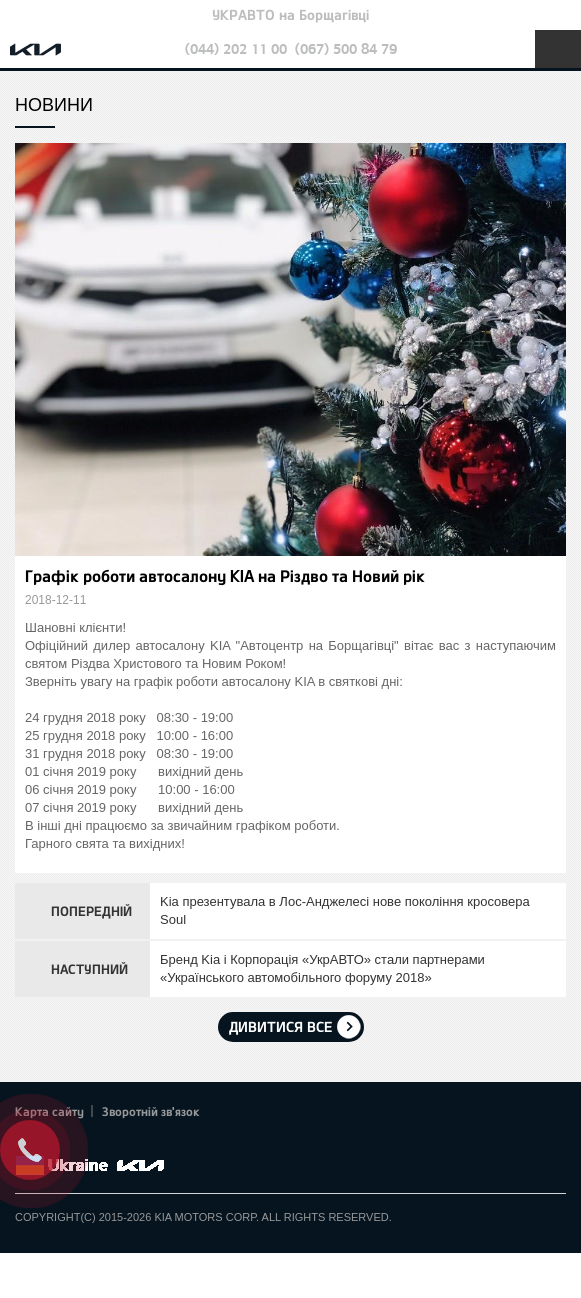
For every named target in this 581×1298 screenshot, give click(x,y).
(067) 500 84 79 (346, 48)
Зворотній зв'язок (151, 1111)
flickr (165, 1142)
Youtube (110, 1142)
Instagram (138, 1142)
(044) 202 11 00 (236, 48)
